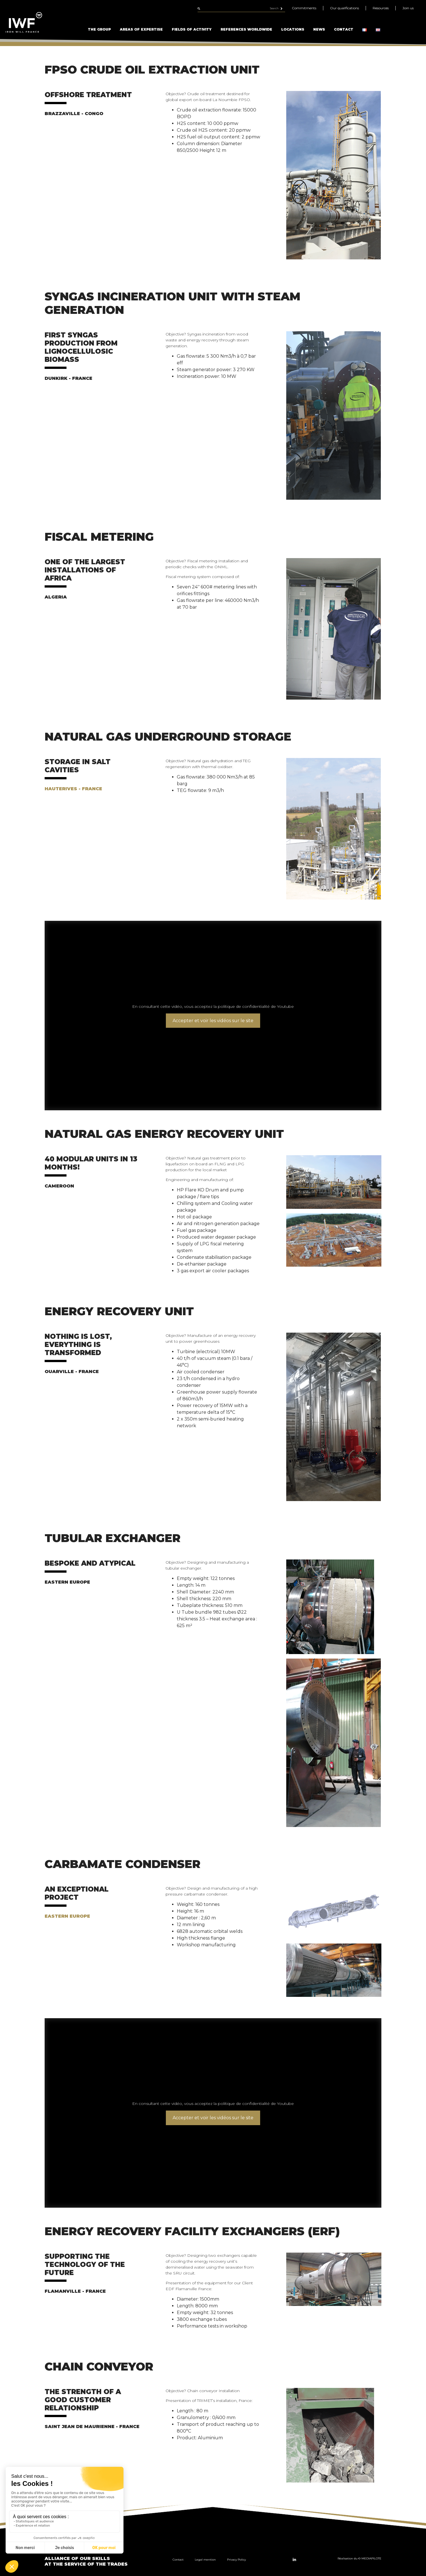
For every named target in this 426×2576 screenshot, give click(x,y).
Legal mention (205, 2559)
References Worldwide (246, 29)
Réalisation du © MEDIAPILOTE (359, 2558)
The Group (99, 29)
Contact (343, 29)
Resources (381, 8)
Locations (292, 29)
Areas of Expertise (141, 29)
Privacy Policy (236, 2559)
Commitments (304, 8)
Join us (408, 8)
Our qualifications (344, 8)
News (319, 29)
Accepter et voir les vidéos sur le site (213, 1020)
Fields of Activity (192, 29)
